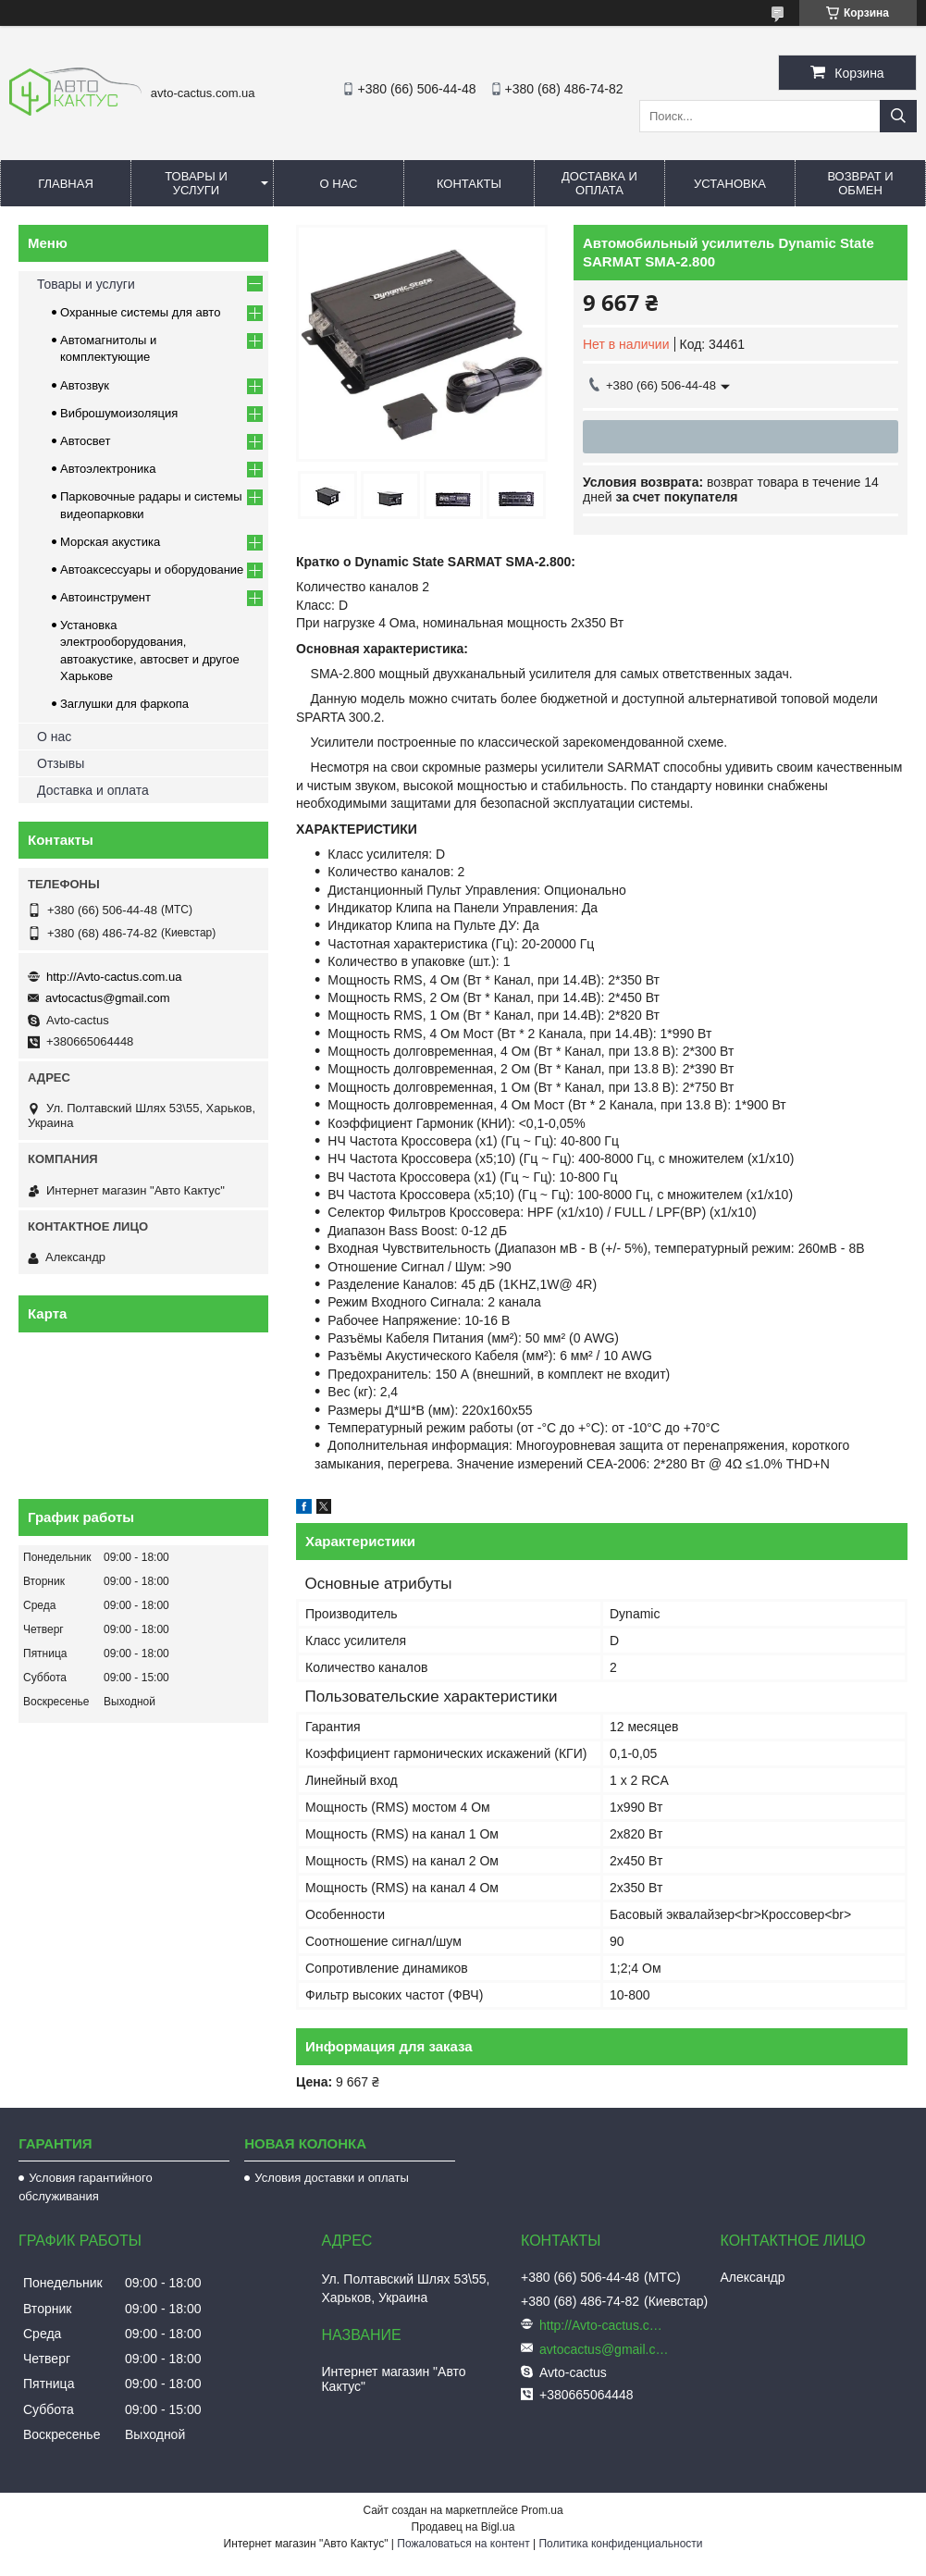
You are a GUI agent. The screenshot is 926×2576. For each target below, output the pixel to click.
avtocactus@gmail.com (107, 998)
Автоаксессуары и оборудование (151, 569)
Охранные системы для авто (140, 312)
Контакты (469, 184)
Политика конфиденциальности (620, 2543)
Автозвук (84, 385)
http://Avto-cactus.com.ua (113, 977)
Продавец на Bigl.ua (463, 2526)
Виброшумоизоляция (119, 413)
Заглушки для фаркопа (124, 704)
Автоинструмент (105, 597)
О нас (339, 184)
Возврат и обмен (860, 183)
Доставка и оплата (599, 183)
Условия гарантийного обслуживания (86, 2187)
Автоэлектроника (107, 469)
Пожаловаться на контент (463, 2543)
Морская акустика (110, 542)
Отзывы (60, 763)
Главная (65, 184)
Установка (730, 184)
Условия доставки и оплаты (331, 2178)
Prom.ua (541, 2510)
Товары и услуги (196, 183)
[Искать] (898, 116)
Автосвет (85, 441)
